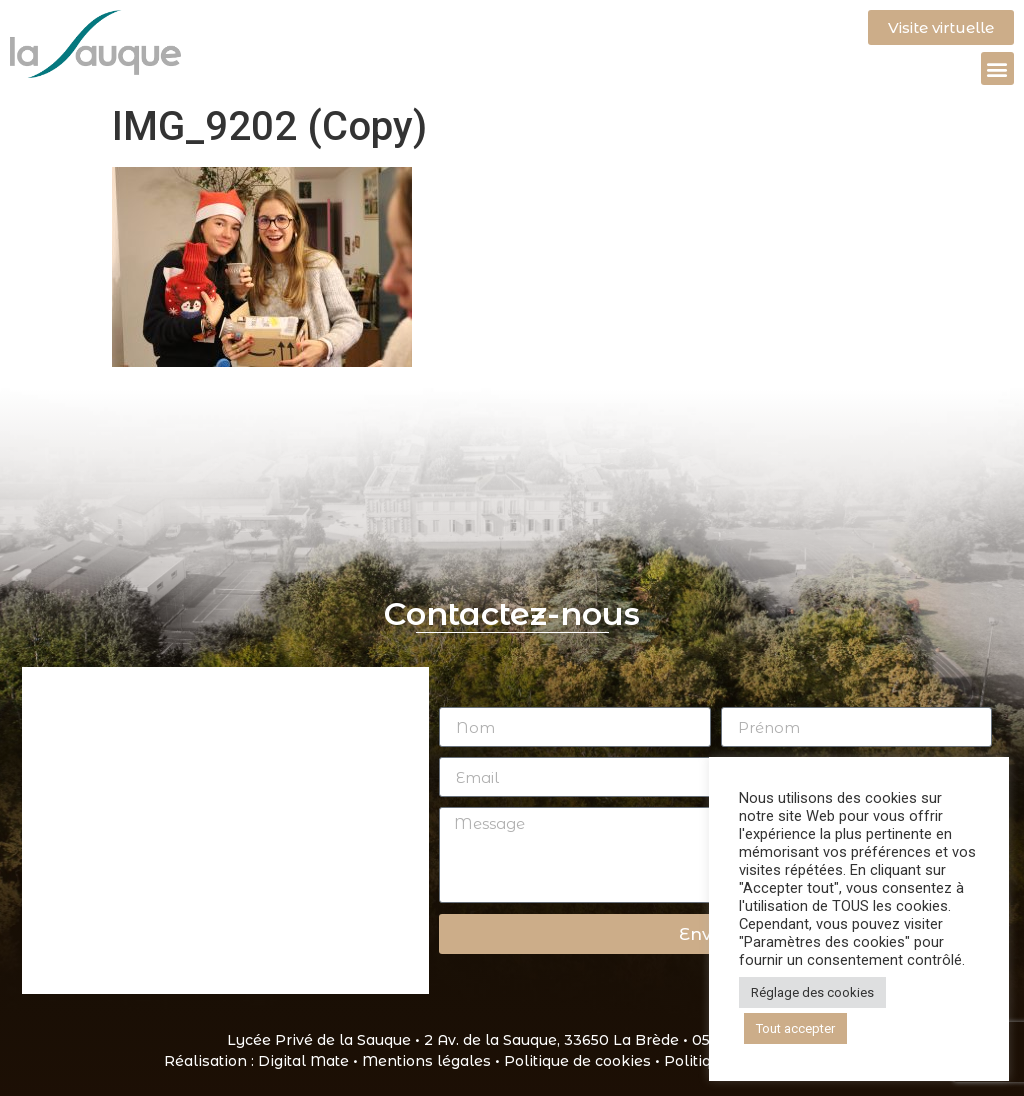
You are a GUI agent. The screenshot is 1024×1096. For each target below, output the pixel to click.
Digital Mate (303, 1061)
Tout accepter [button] (795, 1028)
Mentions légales (426, 1061)
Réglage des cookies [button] (812, 992)
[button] (997, 68)
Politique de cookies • (584, 1061)
